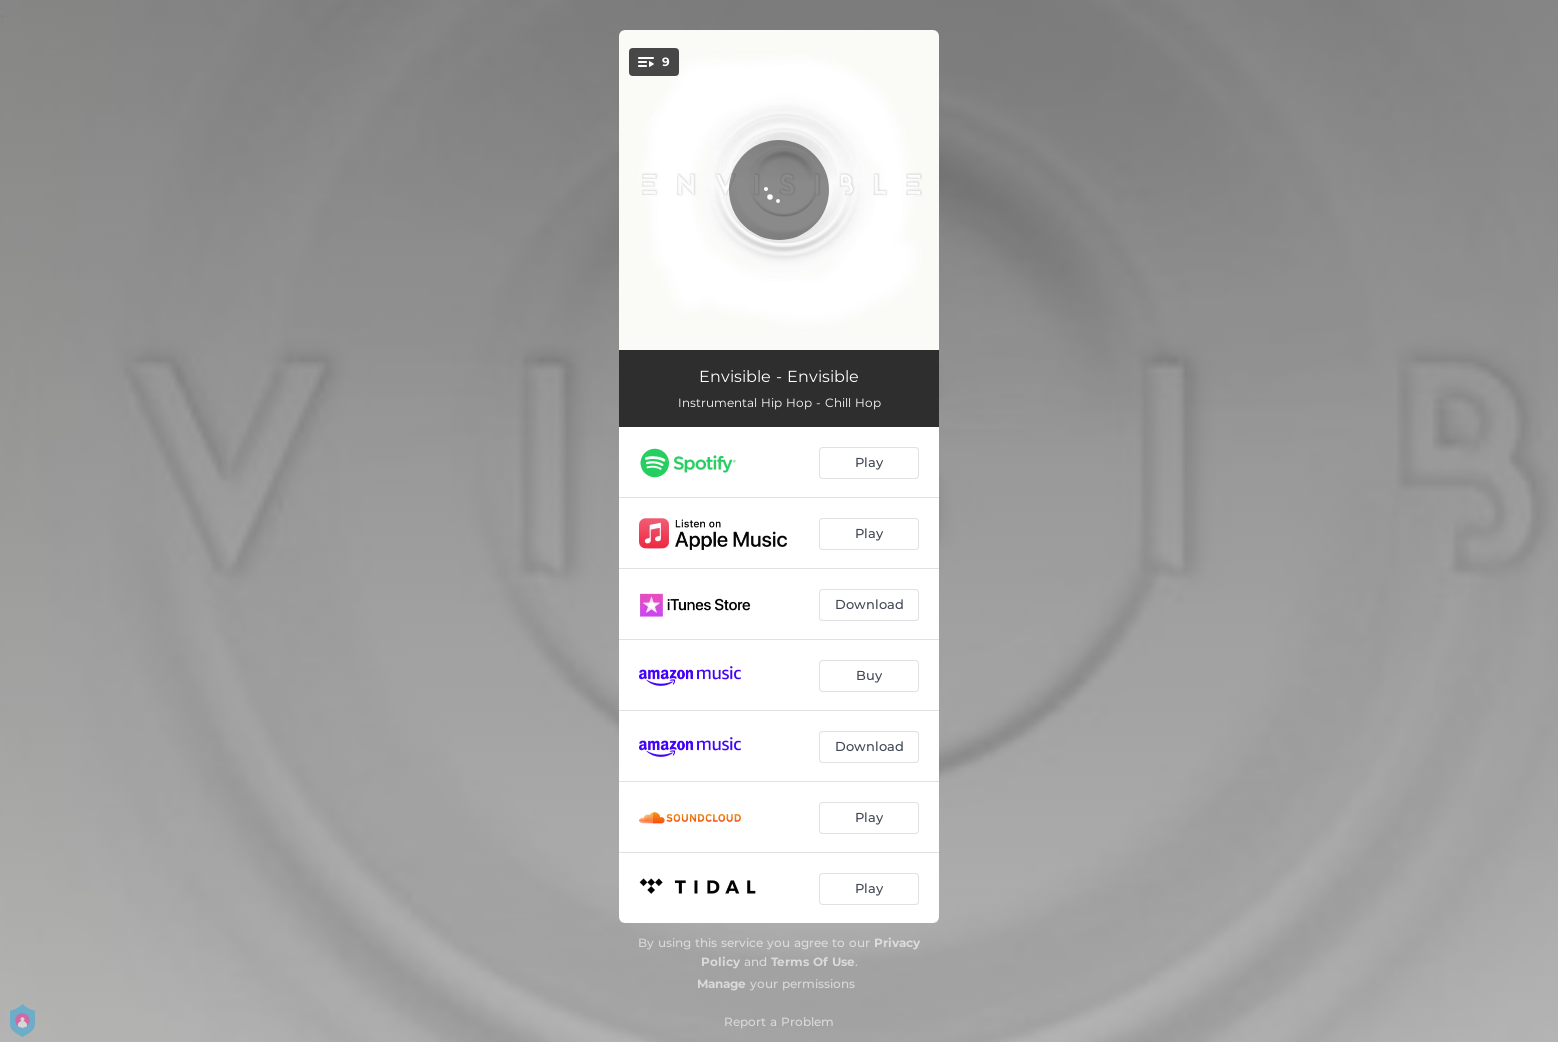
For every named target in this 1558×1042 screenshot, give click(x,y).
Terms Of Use (813, 961)
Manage (721, 983)
